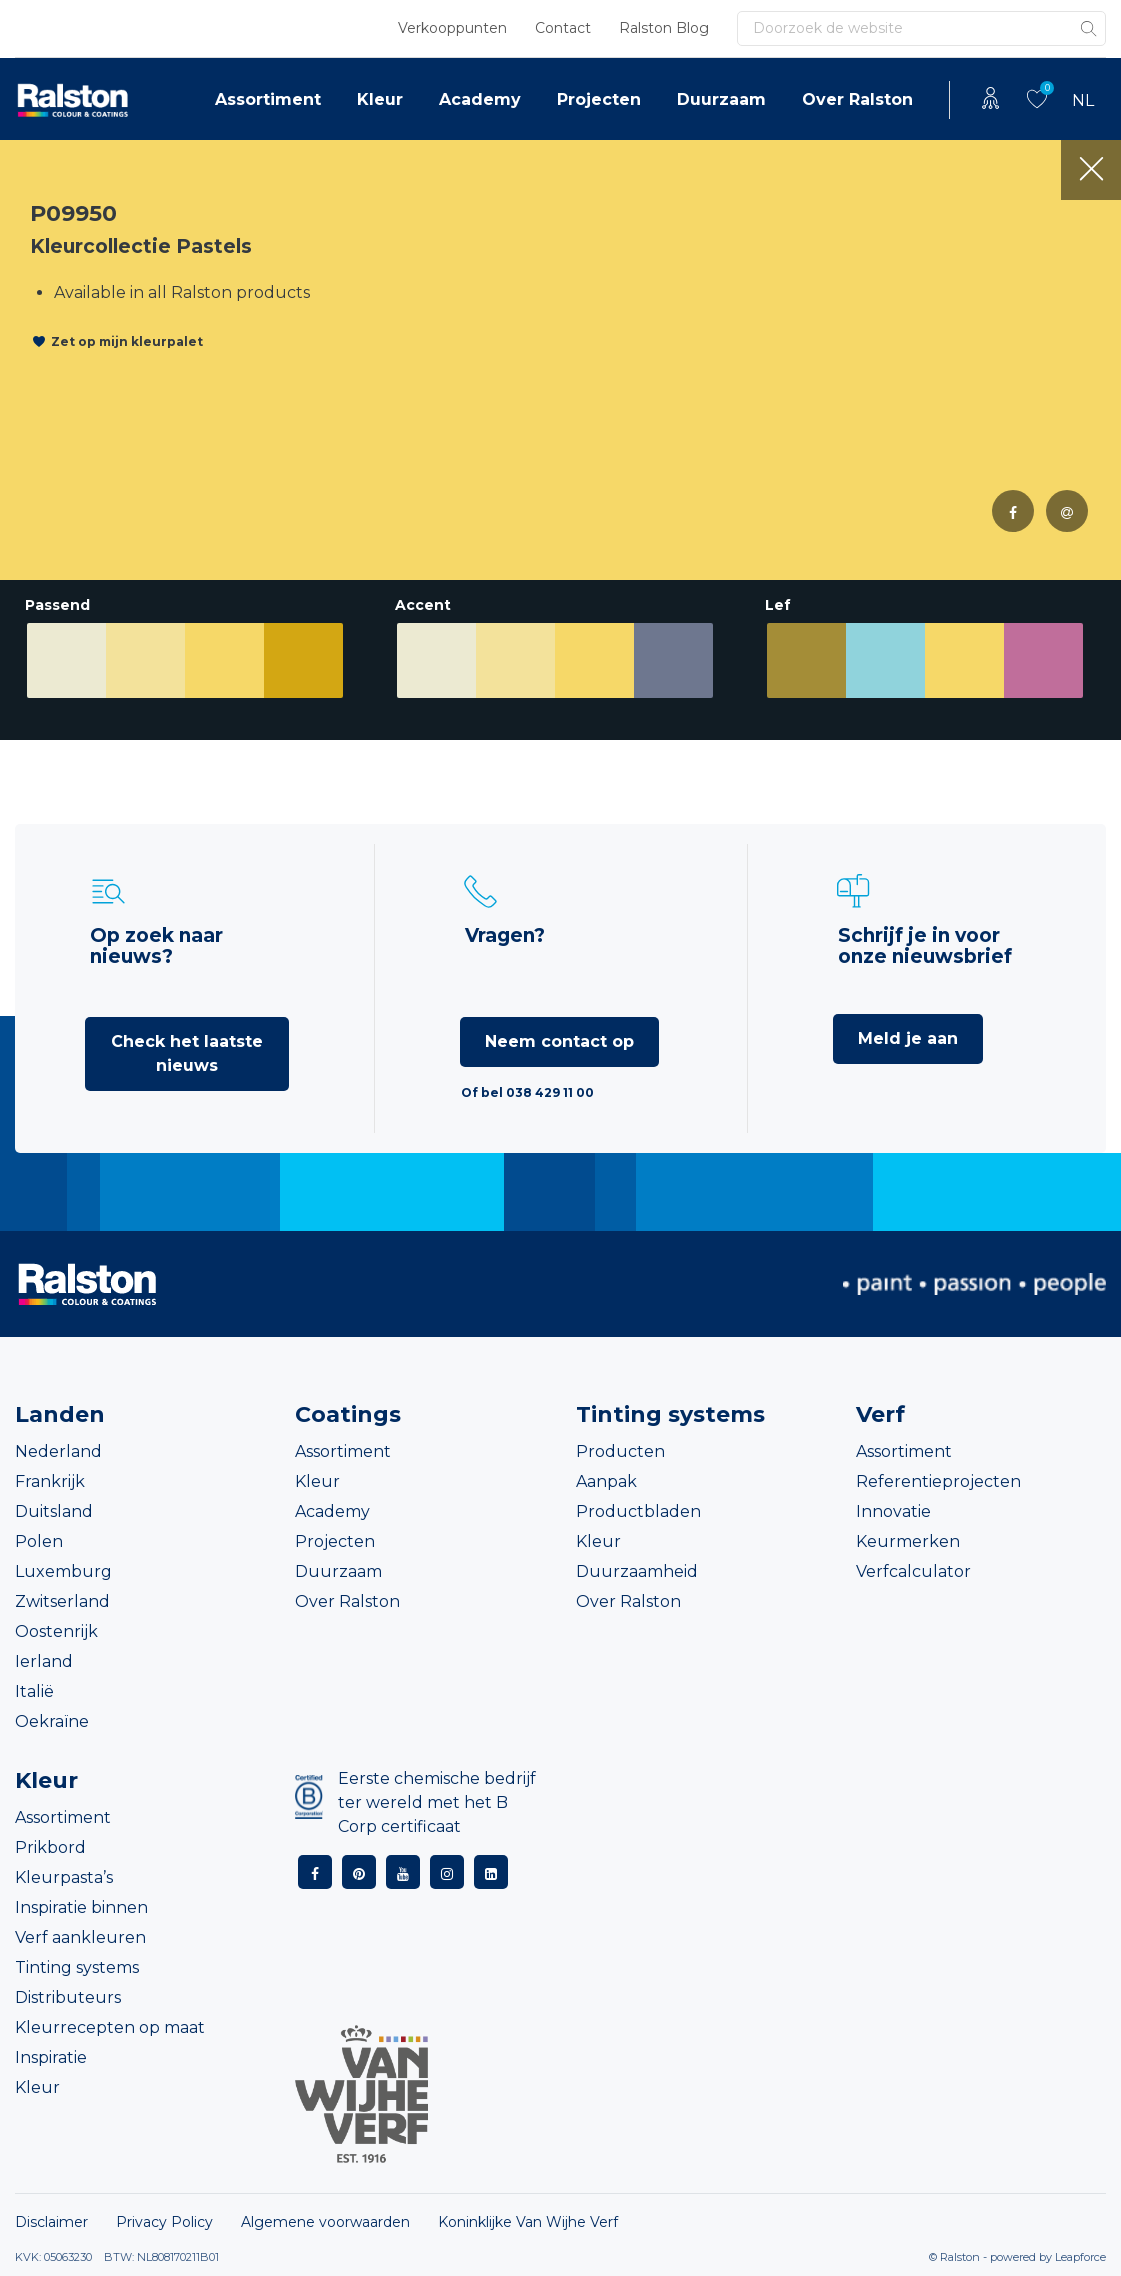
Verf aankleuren (80, 1937)
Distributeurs (68, 1997)
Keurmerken (908, 1541)
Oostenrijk (56, 1631)
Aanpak (606, 1481)
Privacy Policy (164, 2222)
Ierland (44, 1661)
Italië (34, 1691)
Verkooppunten (452, 28)
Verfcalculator (913, 1571)
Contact (563, 28)
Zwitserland (62, 1601)
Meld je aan (908, 1038)
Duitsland (54, 1511)
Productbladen (638, 1511)
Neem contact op (559, 1041)
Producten (620, 1451)
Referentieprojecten (938, 1481)
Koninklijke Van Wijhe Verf (528, 2222)
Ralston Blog (664, 28)
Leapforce (1080, 2257)
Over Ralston (857, 99)
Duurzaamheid (637, 1571)
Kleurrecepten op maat (110, 2027)
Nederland (58, 1451)
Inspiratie (51, 2057)
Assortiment (268, 99)
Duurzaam (721, 99)
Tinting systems (77, 1967)
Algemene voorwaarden (325, 2222)
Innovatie (893, 1511)
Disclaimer (51, 2222)
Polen (39, 1541)
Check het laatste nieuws (187, 1053)
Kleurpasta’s (64, 1877)
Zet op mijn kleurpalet (127, 341)
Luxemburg (63, 1571)
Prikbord (50, 1847)
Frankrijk (50, 1481)
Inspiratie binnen (81, 1907)
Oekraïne (52, 1721)
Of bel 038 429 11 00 (527, 1092)
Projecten (599, 99)
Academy (480, 99)
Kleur (380, 99)
